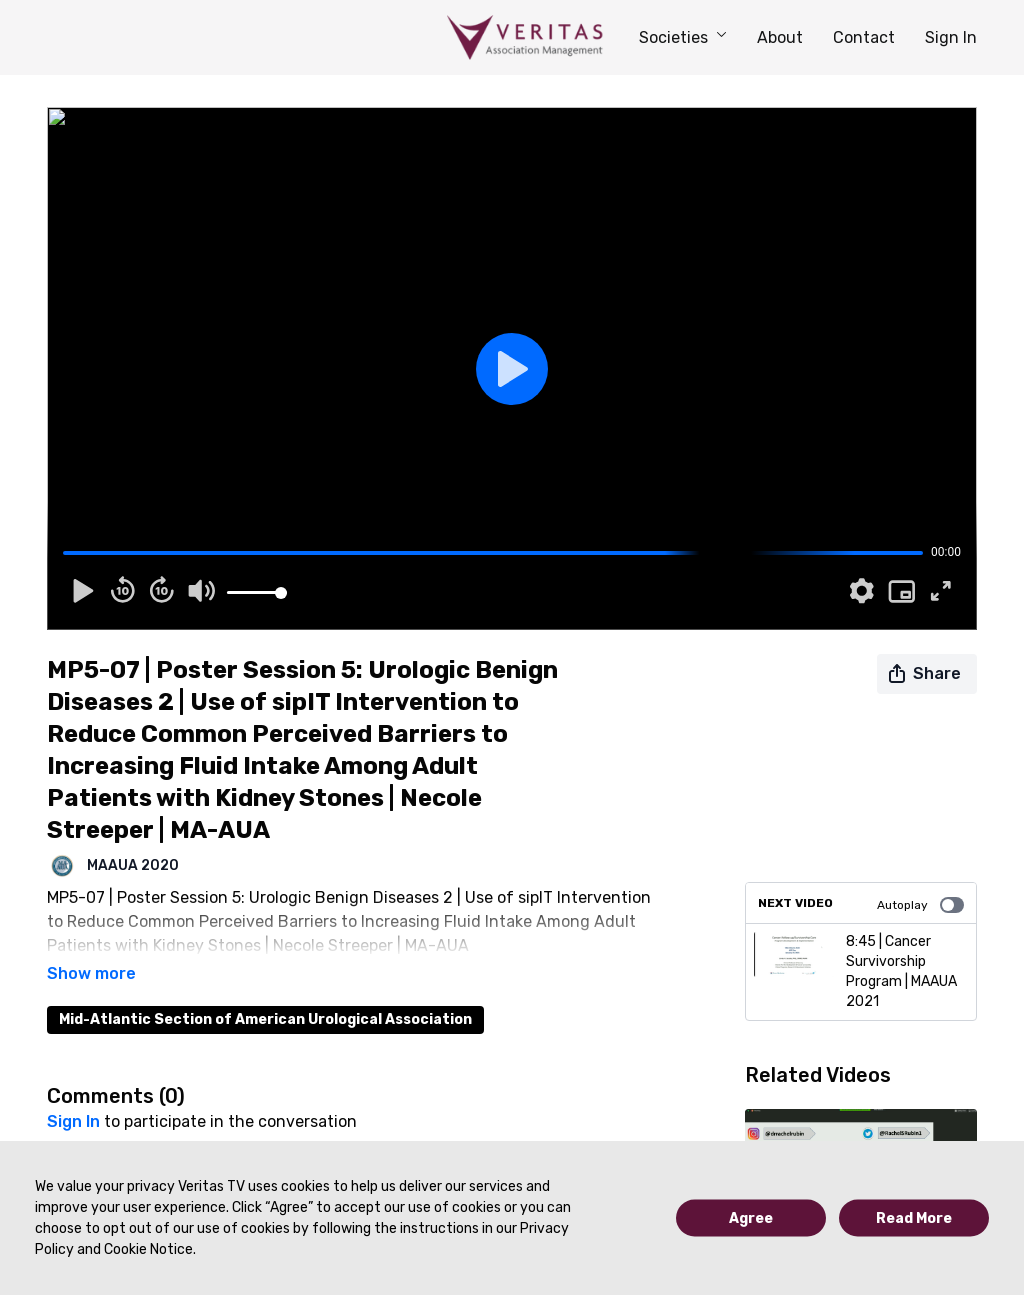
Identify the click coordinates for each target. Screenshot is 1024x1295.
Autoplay (920, 905)
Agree (751, 1218)
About (780, 37)
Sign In (951, 37)
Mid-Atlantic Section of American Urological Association (265, 991)
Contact (864, 37)
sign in (73, 1093)
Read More (914, 1218)
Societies (683, 37)
